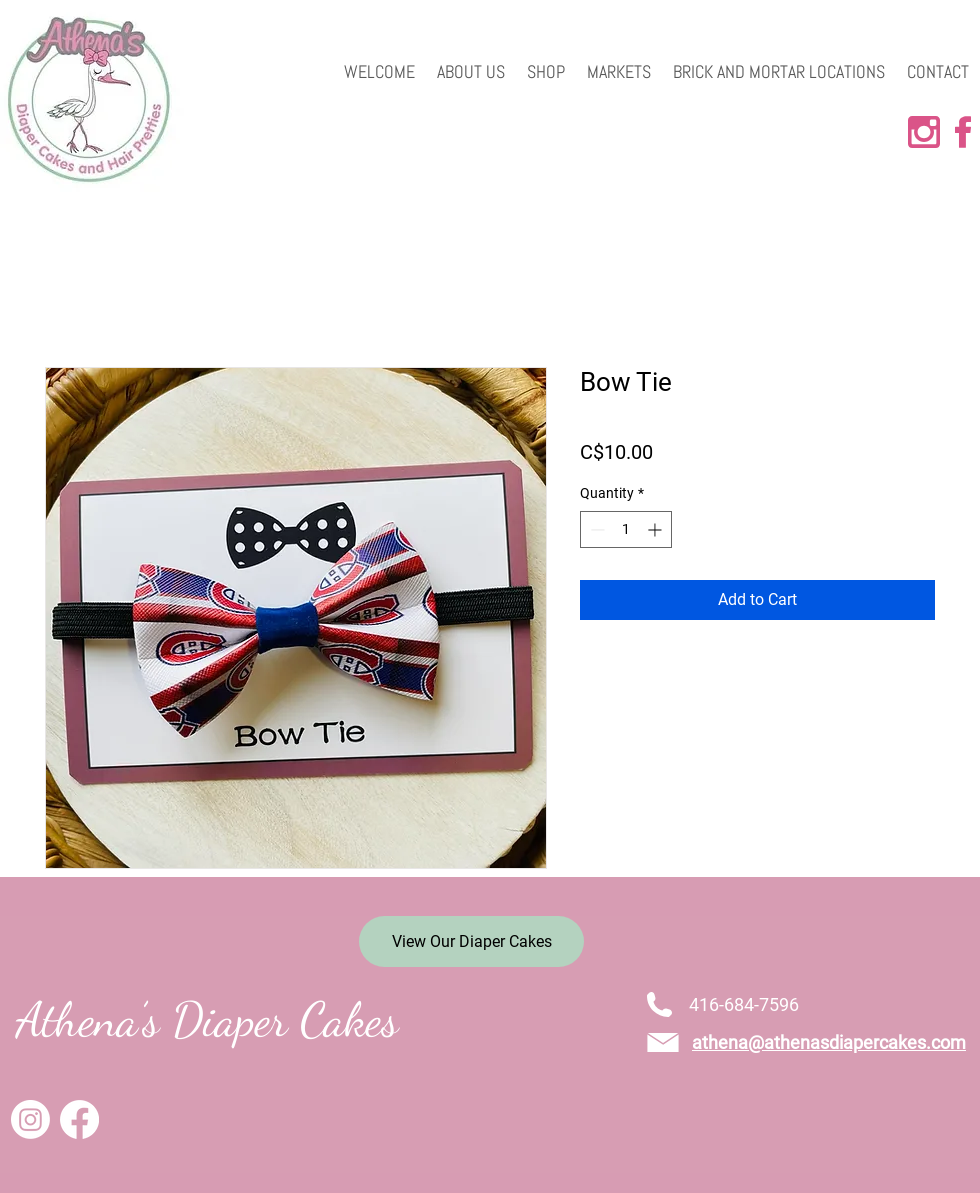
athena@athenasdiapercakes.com (829, 1042)
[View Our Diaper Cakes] (471, 941)
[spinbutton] (626, 529)
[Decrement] (595, 529)
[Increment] (656, 529)
